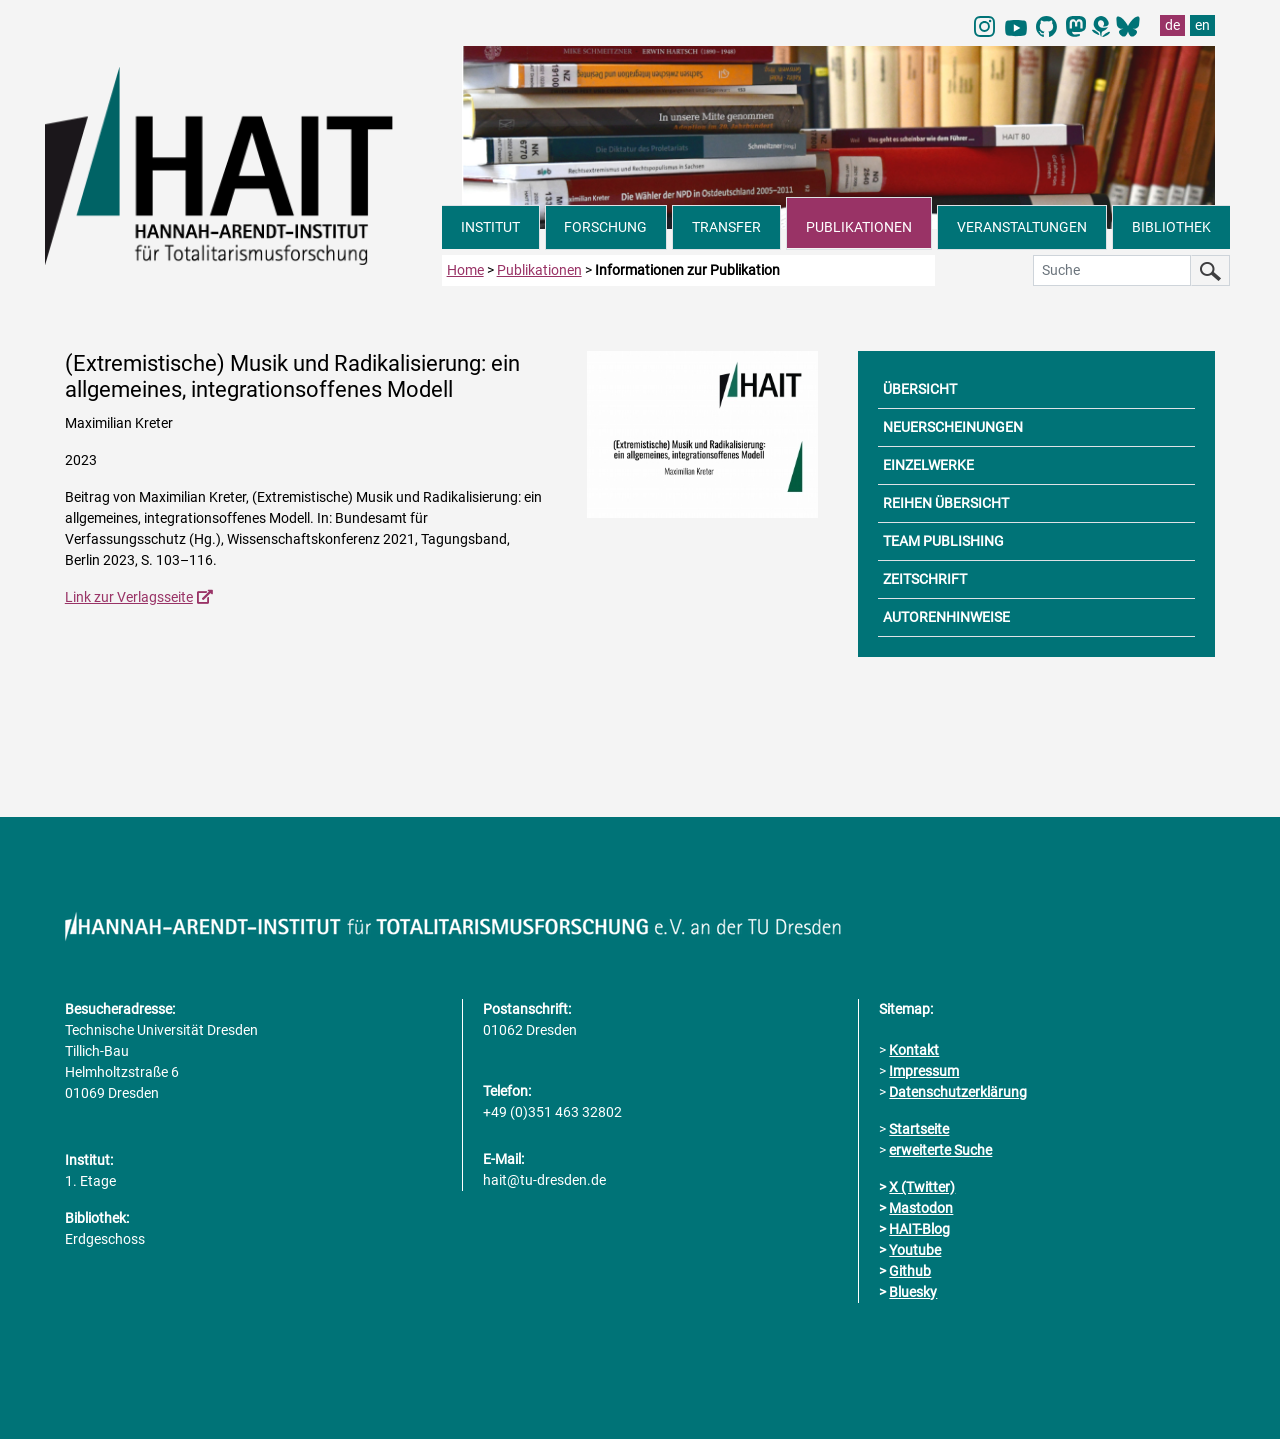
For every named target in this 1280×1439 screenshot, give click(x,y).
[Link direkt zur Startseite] (243, 164)
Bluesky (913, 1292)
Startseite (919, 1129)
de (1172, 25)
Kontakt (914, 1050)
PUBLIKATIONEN (859, 227)
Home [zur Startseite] (465, 270)
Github (910, 1271)
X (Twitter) (922, 1187)
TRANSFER (726, 227)
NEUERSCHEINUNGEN (953, 427)
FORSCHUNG (605, 227)
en (1202, 25)
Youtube (915, 1250)
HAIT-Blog (919, 1229)
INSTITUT (490, 227)
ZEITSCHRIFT (925, 579)
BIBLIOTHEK (1171, 227)
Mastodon (921, 1208)
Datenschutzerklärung (958, 1092)
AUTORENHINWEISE (946, 617)
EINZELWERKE (928, 465)
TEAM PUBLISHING (943, 541)
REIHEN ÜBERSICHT (946, 503)
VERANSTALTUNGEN (1022, 227)
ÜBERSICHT (920, 389)
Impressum (924, 1071)
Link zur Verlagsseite (129, 597)
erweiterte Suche (940, 1150)
